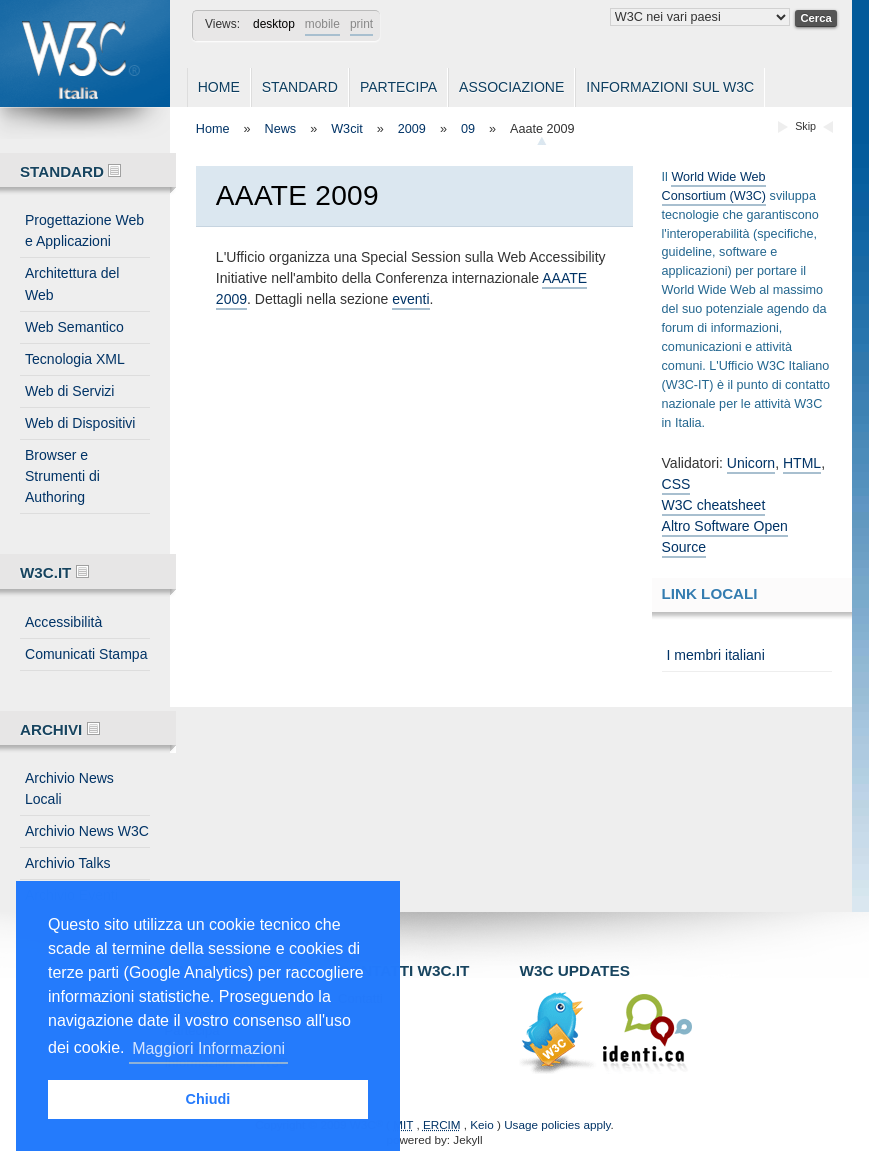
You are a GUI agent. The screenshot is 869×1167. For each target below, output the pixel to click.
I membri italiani (716, 655)
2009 (412, 129)
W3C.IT (54, 572)
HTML (802, 463)
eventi (410, 299)
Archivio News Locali (69, 788)
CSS (676, 484)
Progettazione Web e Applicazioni (84, 230)
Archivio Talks (68, 863)
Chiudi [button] (208, 1099)
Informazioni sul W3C (670, 87)
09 (468, 129)
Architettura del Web (72, 283)
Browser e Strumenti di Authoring (62, 476)
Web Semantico (74, 327)
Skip (805, 126)
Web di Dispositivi (80, 423)
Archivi (60, 729)
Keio (481, 1124)
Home (219, 87)
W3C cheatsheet (714, 505)
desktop (274, 24)
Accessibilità (63, 622)
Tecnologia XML (75, 359)
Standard (300, 87)
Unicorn (751, 463)
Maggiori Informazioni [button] (208, 1048)
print (361, 24)
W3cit (347, 129)
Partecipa (398, 87)
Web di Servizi (69, 391)
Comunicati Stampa (86, 654)
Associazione (511, 87)
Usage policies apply (557, 1124)
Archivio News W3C (87, 831)
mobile (322, 24)
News (281, 129)
